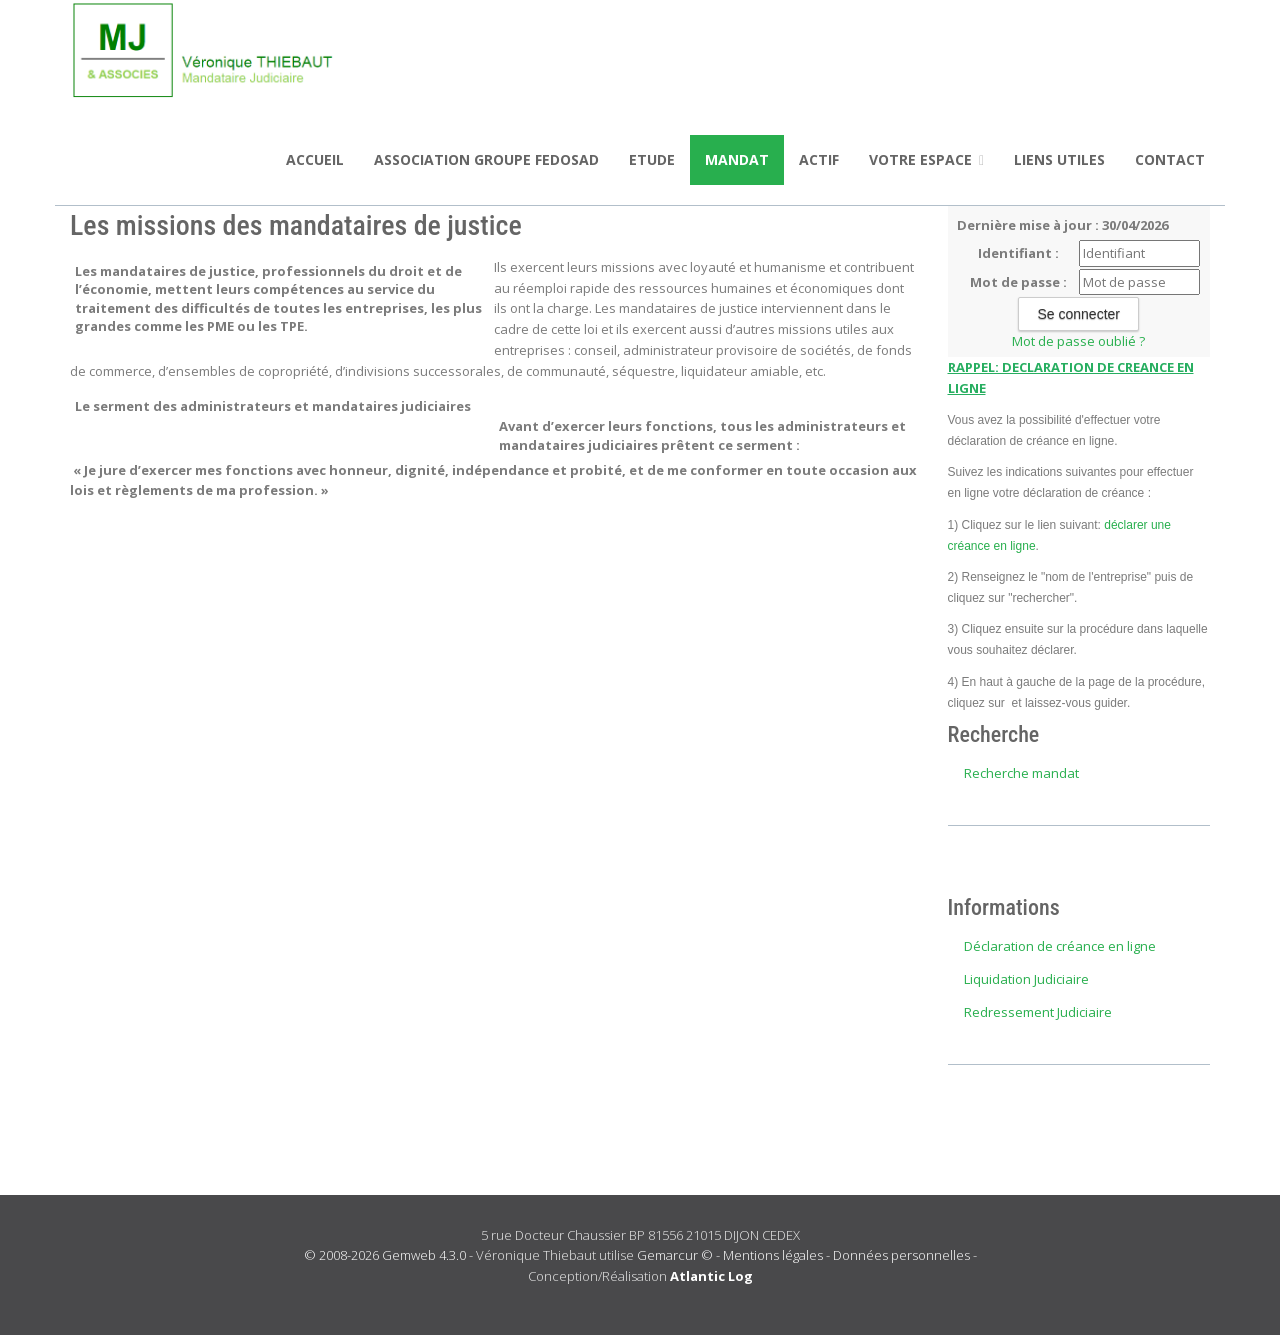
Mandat (737, 159)
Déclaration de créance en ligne (1060, 946)
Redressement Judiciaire (1038, 1012)
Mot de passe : (1018, 282)
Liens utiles (1059, 159)
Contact (1170, 159)
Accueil (315, 159)
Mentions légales (773, 1255)
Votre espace (926, 159)
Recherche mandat (1021, 773)
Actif (819, 159)
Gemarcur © (675, 1255)
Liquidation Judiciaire (1026, 979)
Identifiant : (1018, 253)
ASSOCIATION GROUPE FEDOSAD (486, 159)
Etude (652, 159)
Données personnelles (901, 1255)
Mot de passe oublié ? (1078, 341)
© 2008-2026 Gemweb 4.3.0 (385, 1255)
